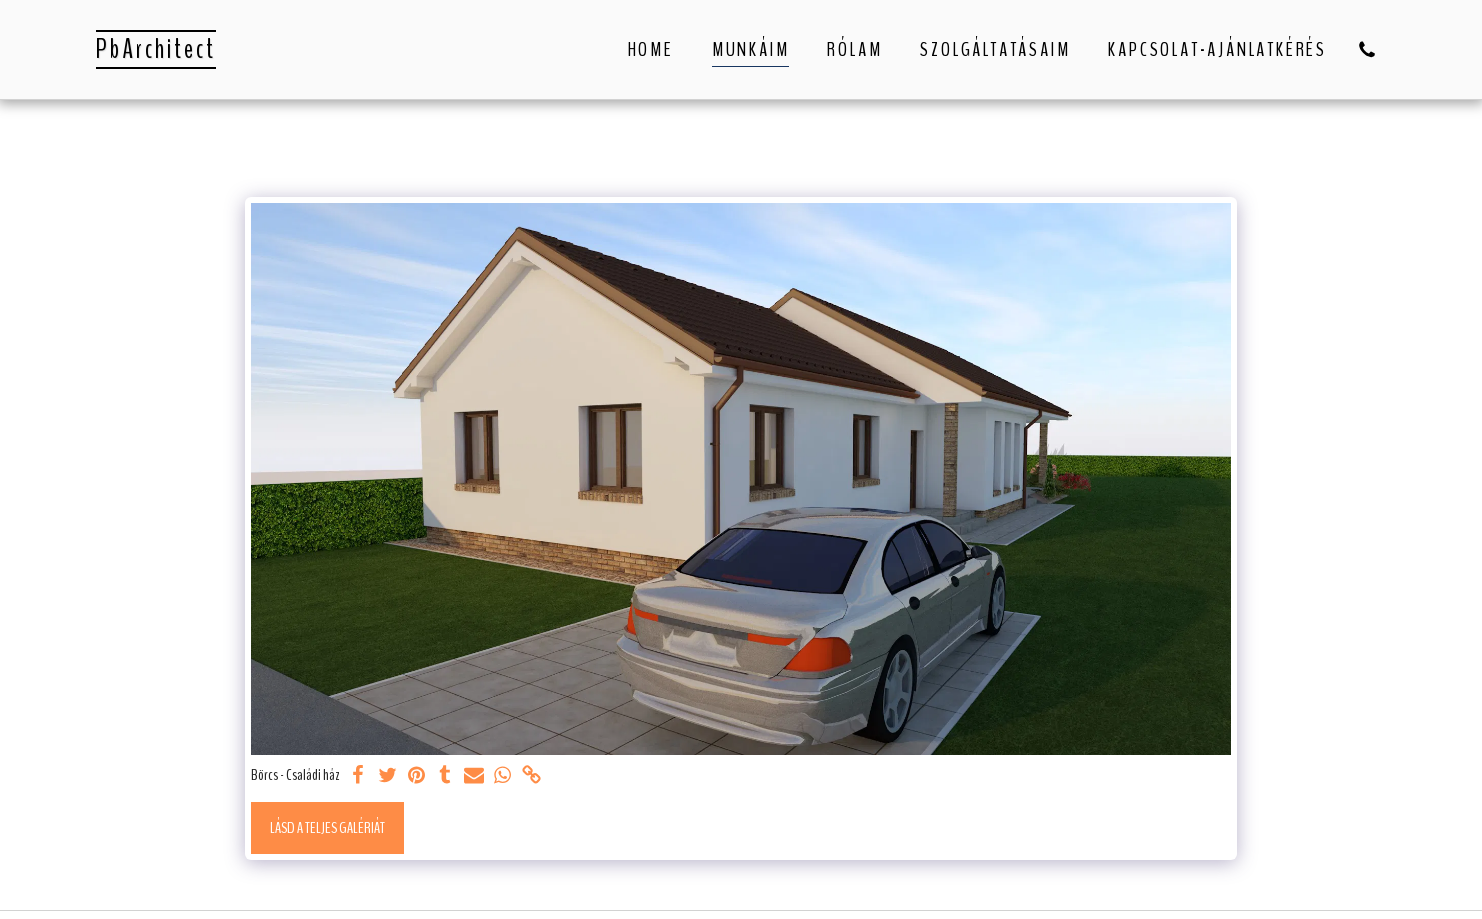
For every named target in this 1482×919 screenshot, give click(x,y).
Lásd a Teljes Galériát (327, 828)
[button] (1367, 49)
